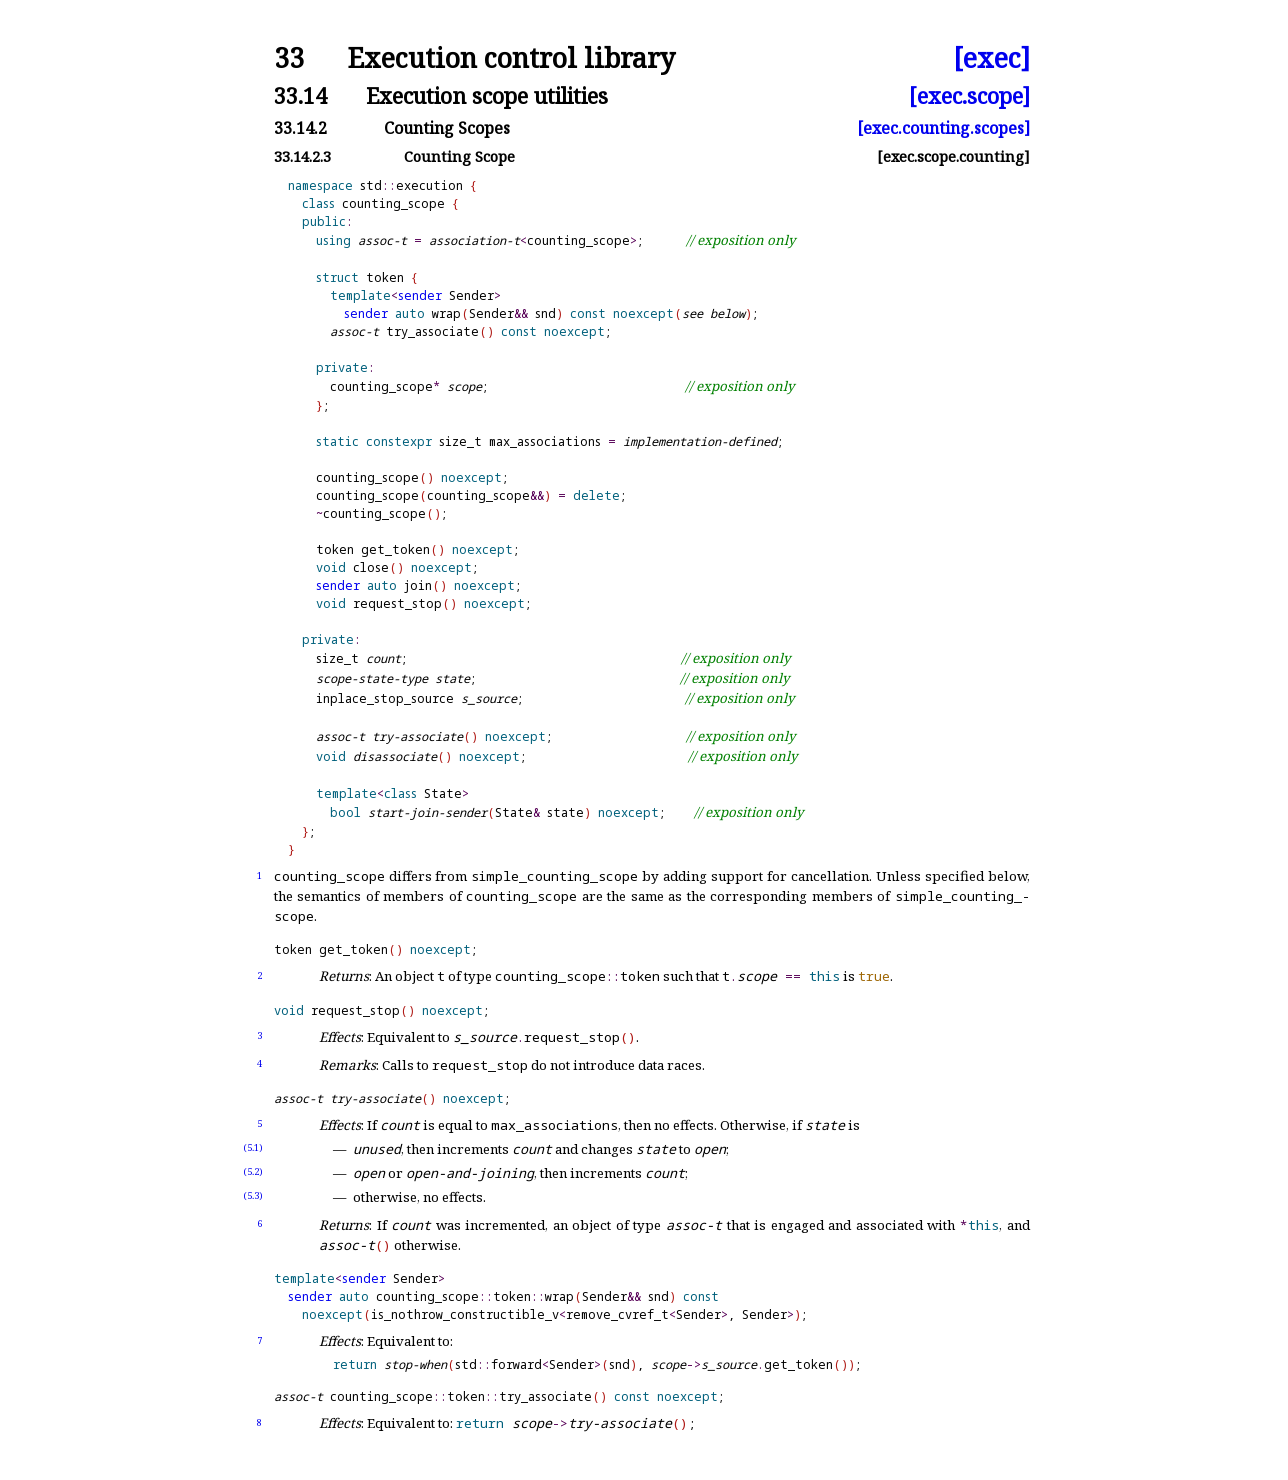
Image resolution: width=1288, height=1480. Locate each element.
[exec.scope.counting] (953, 156)
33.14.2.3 (302, 156)
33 (289, 58)
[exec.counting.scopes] (943, 128)
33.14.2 (300, 128)
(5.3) (253, 1195)
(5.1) (253, 1147)
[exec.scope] (969, 95)
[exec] (991, 58)
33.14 (300, 95)
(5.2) (253, 1171)
